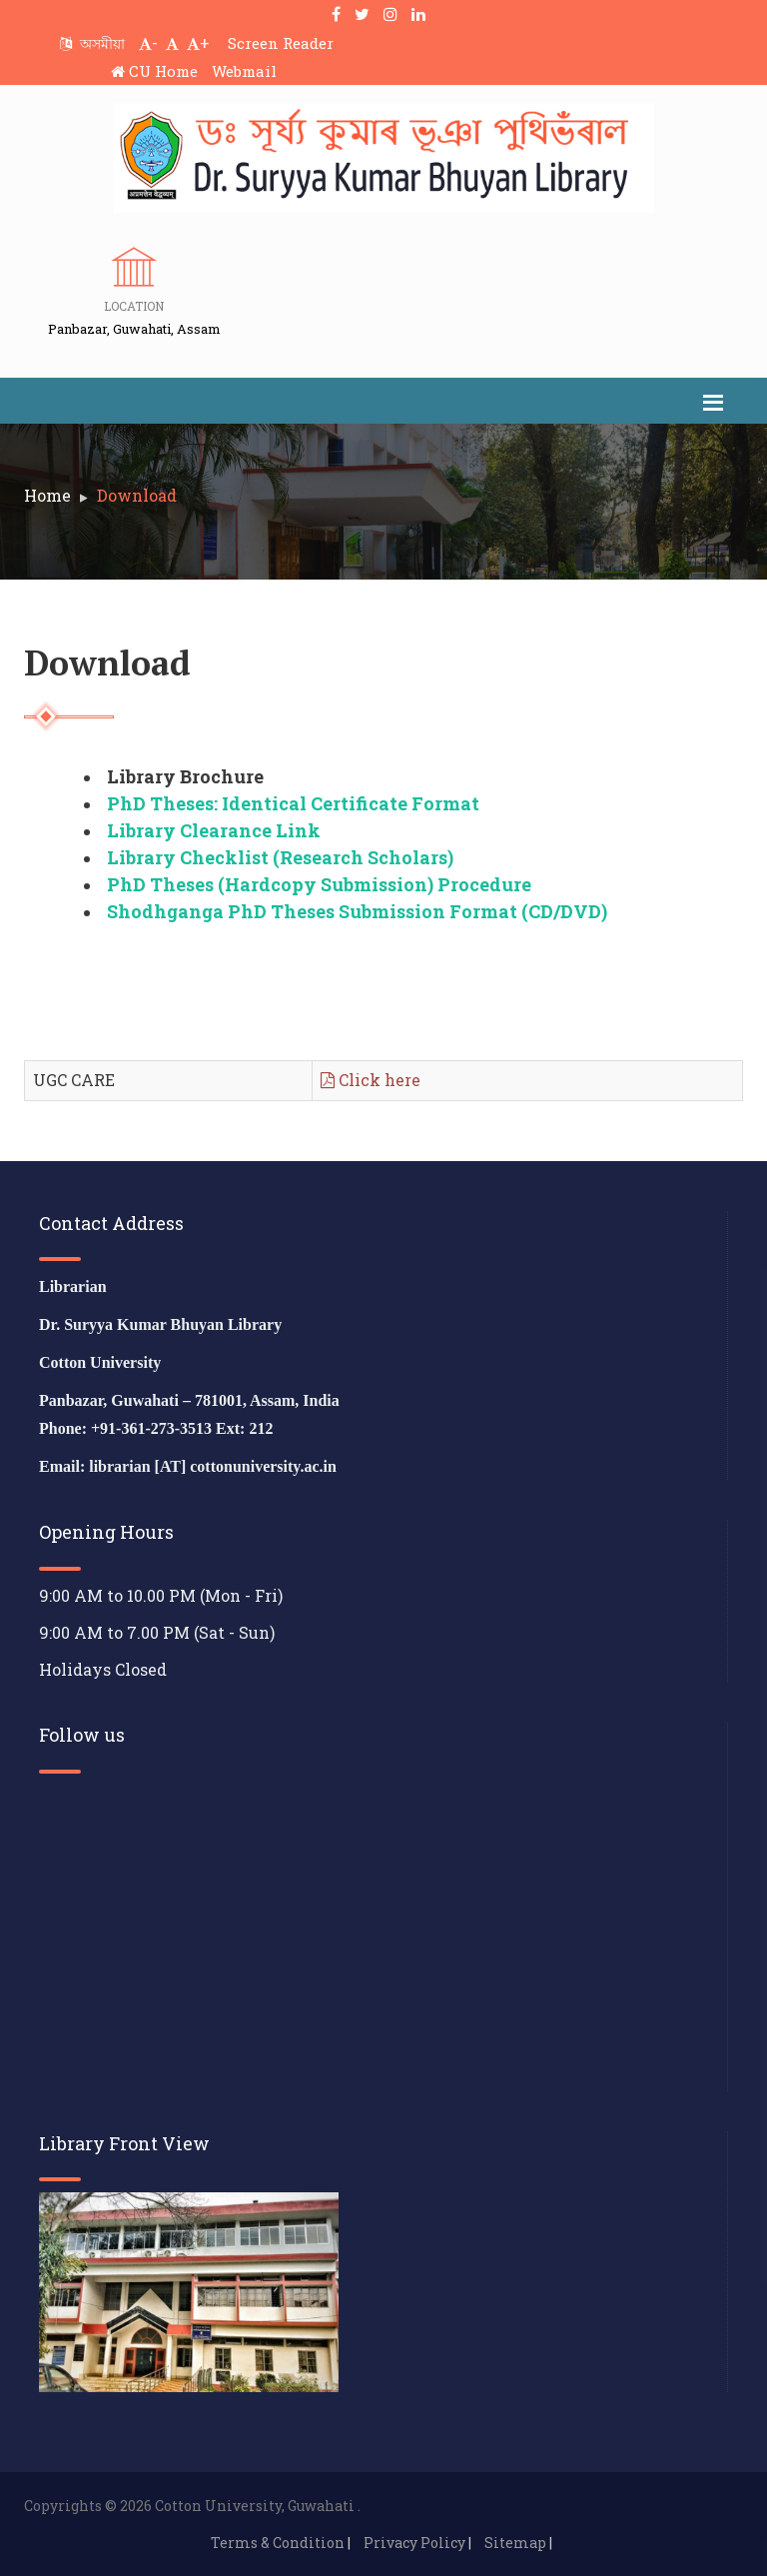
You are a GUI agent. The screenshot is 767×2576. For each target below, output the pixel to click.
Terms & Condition (278, 2542)
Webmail (244, 71)
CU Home (154, 71)
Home (47, 495)
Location (134, 306)
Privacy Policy (414, 2542)
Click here (370, 1079)
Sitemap (515, 2542)
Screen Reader (281, 43)
